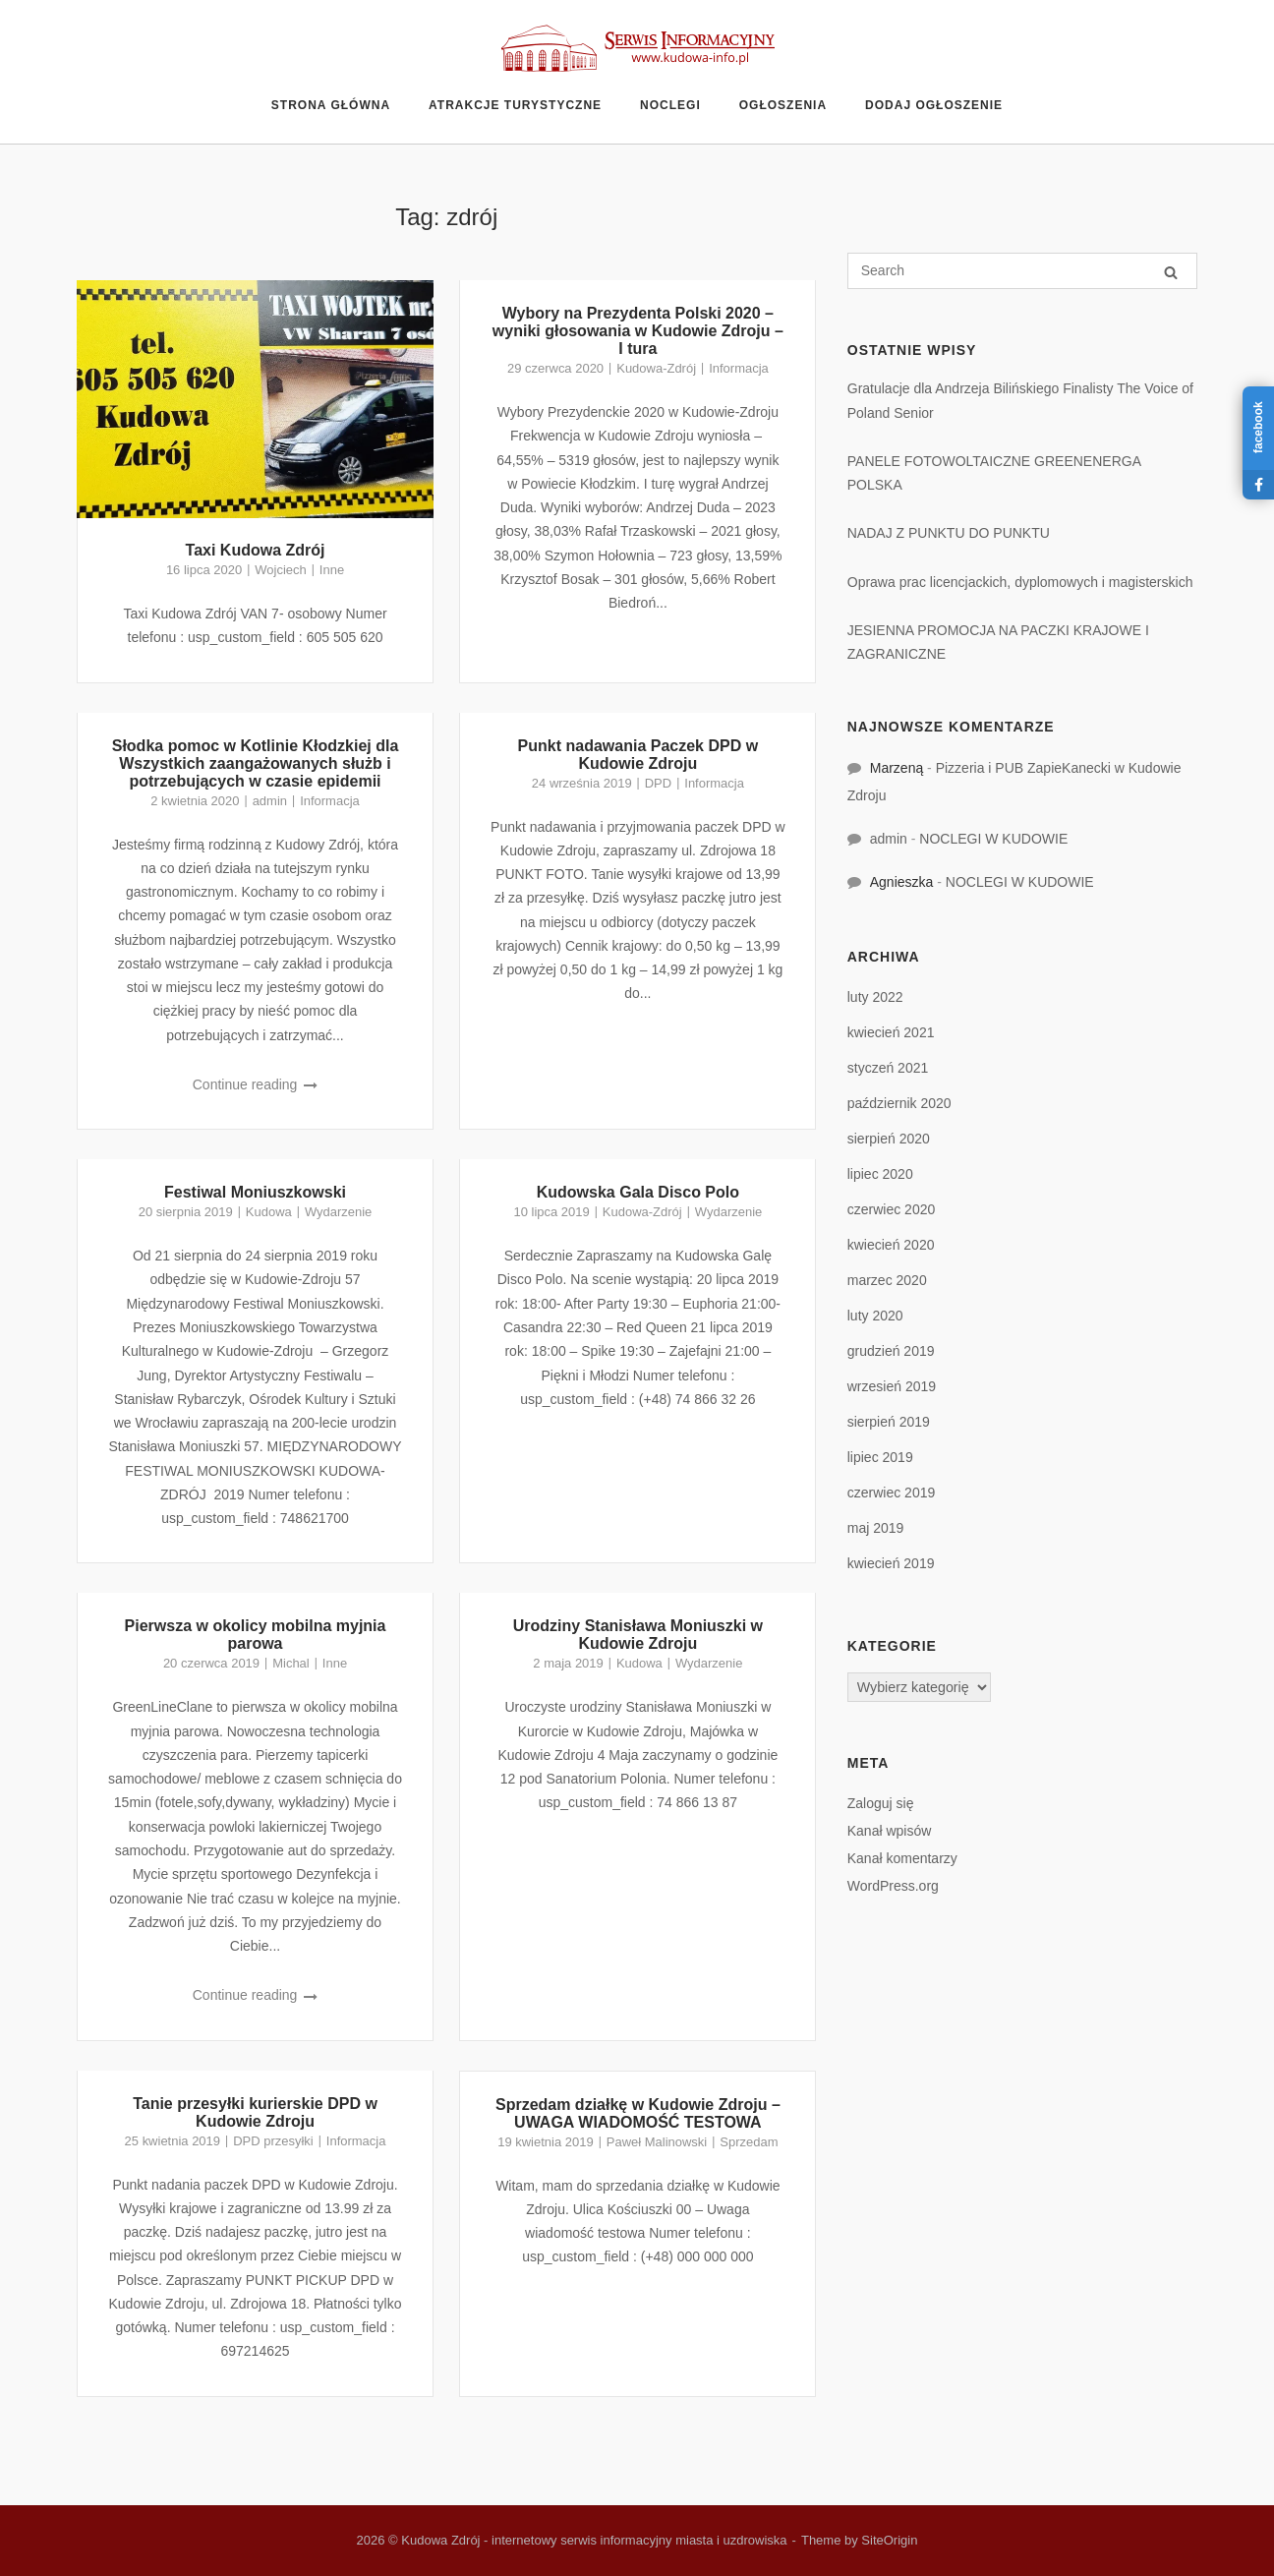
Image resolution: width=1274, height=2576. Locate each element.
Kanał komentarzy (902, 1858)
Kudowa (269, 1211)
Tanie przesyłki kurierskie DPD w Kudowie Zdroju (255, 2112)
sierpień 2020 (888, 1138)
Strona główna (330, 105)
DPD (658, 783)
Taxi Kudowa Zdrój (255, 550)
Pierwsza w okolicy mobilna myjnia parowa (255, 1634)
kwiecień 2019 (891, 1563)
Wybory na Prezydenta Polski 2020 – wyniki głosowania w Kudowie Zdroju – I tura (637, 331)
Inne (331, 569)
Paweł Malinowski (657, 2142)
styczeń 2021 (888, 1068)
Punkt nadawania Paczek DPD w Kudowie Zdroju (638, 754)
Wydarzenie (338, 1211)
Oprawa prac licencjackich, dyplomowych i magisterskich (1020, 582)
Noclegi (670, 105)
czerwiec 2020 (891, 1209)
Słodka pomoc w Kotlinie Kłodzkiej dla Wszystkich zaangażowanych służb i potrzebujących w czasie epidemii (255, 763)
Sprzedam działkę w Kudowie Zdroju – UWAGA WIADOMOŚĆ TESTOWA (638, 2113)
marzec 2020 (887, 1280)
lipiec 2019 (880, 1457)
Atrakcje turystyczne (515, 105)
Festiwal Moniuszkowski (255, 1192)
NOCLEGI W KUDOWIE (993, 839)
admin (270, 800)
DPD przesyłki (273, 2141)
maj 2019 (875, 1528)
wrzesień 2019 (891, 1386)
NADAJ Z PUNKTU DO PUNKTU (948, 533)
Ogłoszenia (783, 105)
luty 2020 (875, 1315)
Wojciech (280, 569)
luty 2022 (875, 997)
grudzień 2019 (891, 1351)
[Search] (1170, 272)
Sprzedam (749, 2142)
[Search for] (1022, 271)
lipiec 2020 (880, 1174)
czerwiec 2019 (891, 1492)
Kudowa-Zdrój (656, 368)
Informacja (739, 368)
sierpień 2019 (888, 1422)
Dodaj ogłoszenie (934, 105)
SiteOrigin (889, 2540)
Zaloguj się (880, 1803)
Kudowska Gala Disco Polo (638, 1192)
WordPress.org (893, 1886)
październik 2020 (899, 1103)
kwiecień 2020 (891, 1245)
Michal (291, 1663)
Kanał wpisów (889, 1831)
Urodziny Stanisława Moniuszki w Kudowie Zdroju (638, 1634)
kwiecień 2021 (891, 1032)
